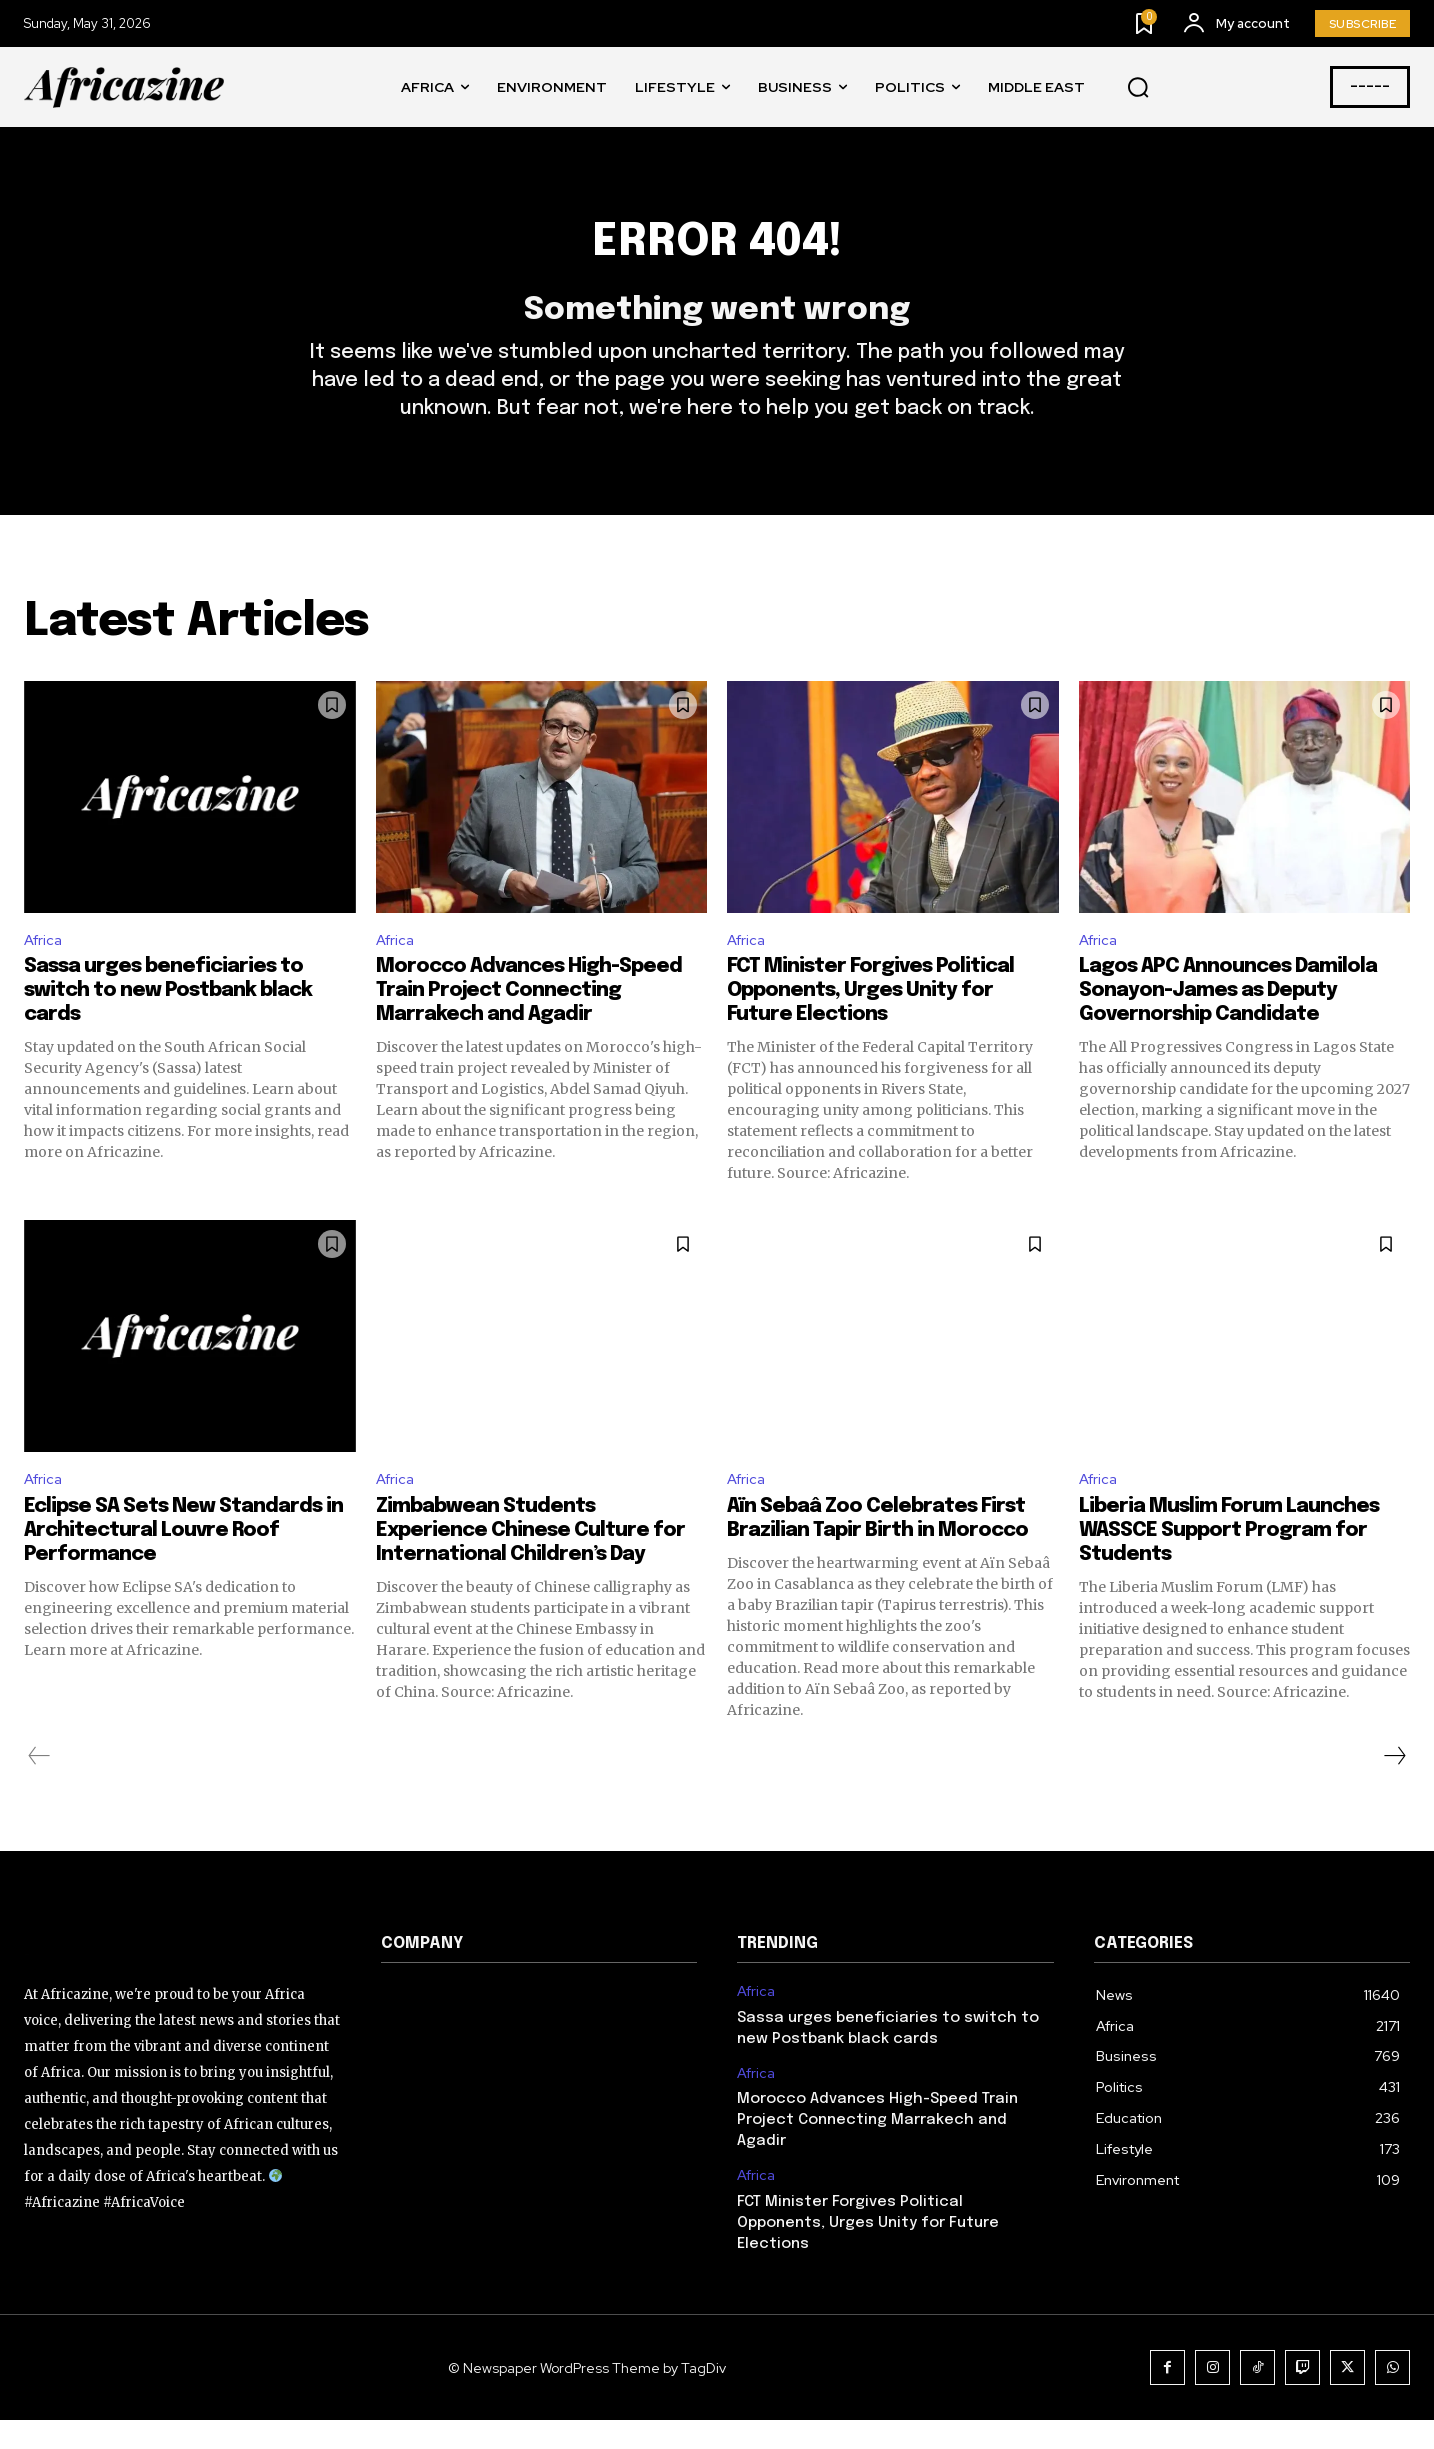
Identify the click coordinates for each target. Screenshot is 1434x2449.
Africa (45, 963)
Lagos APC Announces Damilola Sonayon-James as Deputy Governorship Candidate (1228, 1016)
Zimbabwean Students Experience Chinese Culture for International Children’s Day (530, 1559)
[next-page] (1394, 1785)
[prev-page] (39, 1785)
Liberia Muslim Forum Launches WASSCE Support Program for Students (1229, 1559)
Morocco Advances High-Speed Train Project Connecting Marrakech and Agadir (529, 1016)
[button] (1138, 88)
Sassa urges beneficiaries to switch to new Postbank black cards (168, 1016)
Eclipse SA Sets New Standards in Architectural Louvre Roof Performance (183, 1559)
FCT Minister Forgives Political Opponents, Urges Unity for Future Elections (870, 1016)
